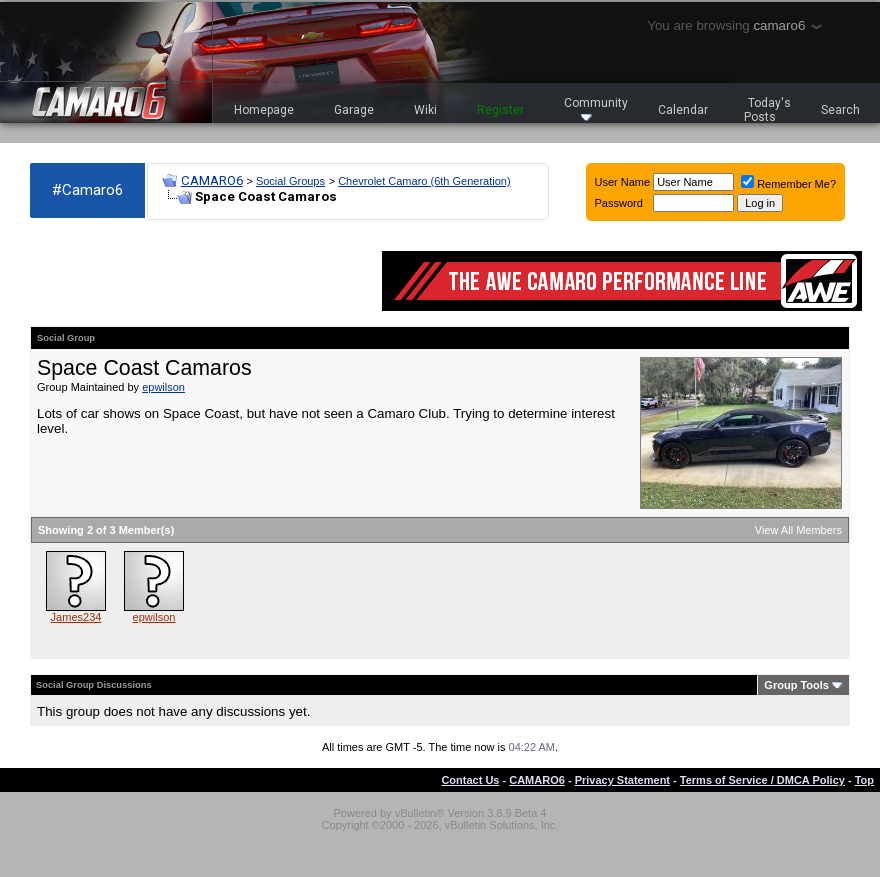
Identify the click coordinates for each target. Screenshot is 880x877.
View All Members (798, 530)
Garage (354, 110)
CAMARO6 (212, 180)
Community (596, 108)
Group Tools (796, 685)
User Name (623, 182)
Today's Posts (768, 110)
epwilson (163, 387)
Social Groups (290, 181)
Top (864, 780)
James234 (76, 617)
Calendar (683, 110)
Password (619, 203)
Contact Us (470, 780)
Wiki (425, 110)
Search (840, 110)
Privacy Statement (622, 780)
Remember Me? (788, 184)
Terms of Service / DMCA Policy (762, 780)
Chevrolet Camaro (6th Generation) (424, 181)
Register (500, 110)
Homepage (264, 110)
